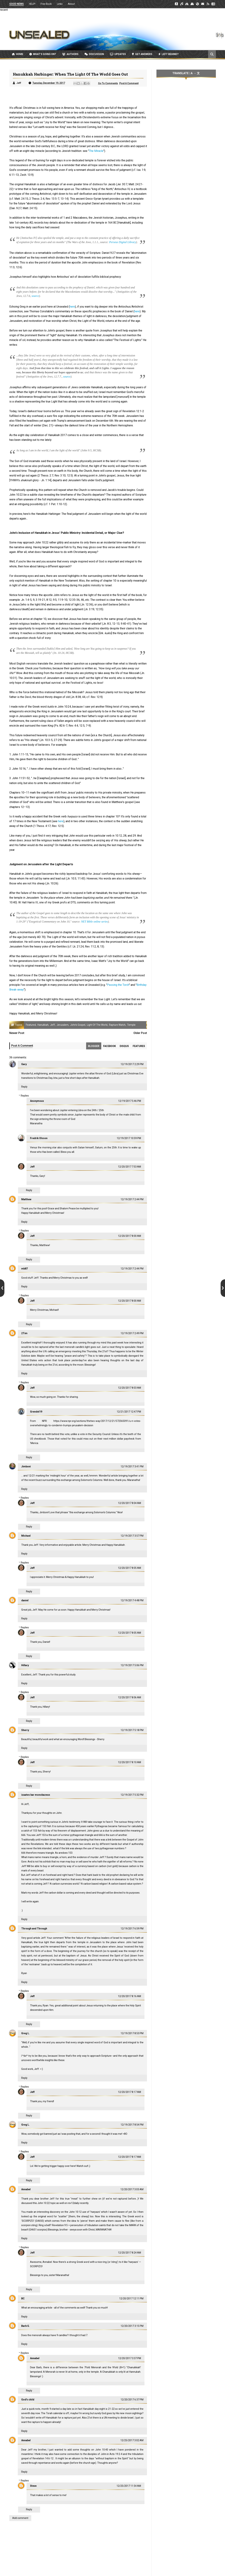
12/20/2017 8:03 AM (129, 1387)
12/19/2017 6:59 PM (132, 1928)
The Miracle (96, 151)
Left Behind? (168, 54)
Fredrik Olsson (38, 1138)
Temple (131, 1024)
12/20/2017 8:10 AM (129, 1762)
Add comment (20, 2518)
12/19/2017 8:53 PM (132, 2033)
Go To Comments (108, 83)
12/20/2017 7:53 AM (129, 1166)
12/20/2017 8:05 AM (129, 1567)
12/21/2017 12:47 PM (129, 1411)
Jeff (52, 1024)
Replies (25, 1095)
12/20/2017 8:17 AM (129, 2092)
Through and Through (34, 1928)
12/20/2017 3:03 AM (131, 2189)
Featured (31, 1024)
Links (60, 3)
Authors (70, 54)
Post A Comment (129, 83)
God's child (27, 2399)
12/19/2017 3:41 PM (132, 1466)
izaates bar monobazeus (35, 1794)
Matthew (26, 1199)
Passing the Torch (118, 984)
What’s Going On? (42, 54)
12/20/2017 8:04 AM (129, 1503)
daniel (24, 1600)
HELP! (32, 3)
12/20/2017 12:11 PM (131, 2298)
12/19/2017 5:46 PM (129, 1101)
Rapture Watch (117, 1024)
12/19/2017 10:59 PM (129, 1138)
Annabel (26, 2189)
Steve (33, 2485)
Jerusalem (63, 1024)
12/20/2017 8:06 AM (129, 1697)
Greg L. (25, 2033)
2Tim (24, 1333)
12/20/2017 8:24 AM (129, 2252)
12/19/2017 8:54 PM (132, 2124)
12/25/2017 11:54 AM (129, 2485)
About (71, 3)
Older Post (140, 1033)
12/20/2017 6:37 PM (132, 2399)
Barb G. (25, 2325)
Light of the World (97, 1024)
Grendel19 (36, 1411)
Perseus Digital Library (122, 242)
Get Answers (142, 54)
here (72, 306)
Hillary (25, 1665)
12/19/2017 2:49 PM (132, 1333)
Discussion (94, 54)
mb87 (24, 1268)
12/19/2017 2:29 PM (132, 1064)
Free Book (46, 3)
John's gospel (77, 1024)
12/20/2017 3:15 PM (132, 2325)
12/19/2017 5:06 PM (132, 1665)
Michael (26, 1535)
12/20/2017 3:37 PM (129, 2358)
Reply (24, 1086)
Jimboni (26, 1466)
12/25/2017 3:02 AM (131, 2440)
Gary (24, 1064)
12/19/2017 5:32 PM (132, 1794)
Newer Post (16, 1033)
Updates (118, 54)
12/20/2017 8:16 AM (129, 1996)
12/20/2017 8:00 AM (129, 1235)
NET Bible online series (94, 921)
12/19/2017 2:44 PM (132, 1199)
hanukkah (43, 1024)
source (35, 295)
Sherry (25, 1730)
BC (23, 2298)
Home (17, 54)
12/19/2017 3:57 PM (132, 1535)
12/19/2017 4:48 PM (132, 1600)
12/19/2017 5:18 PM (132, 1730)
